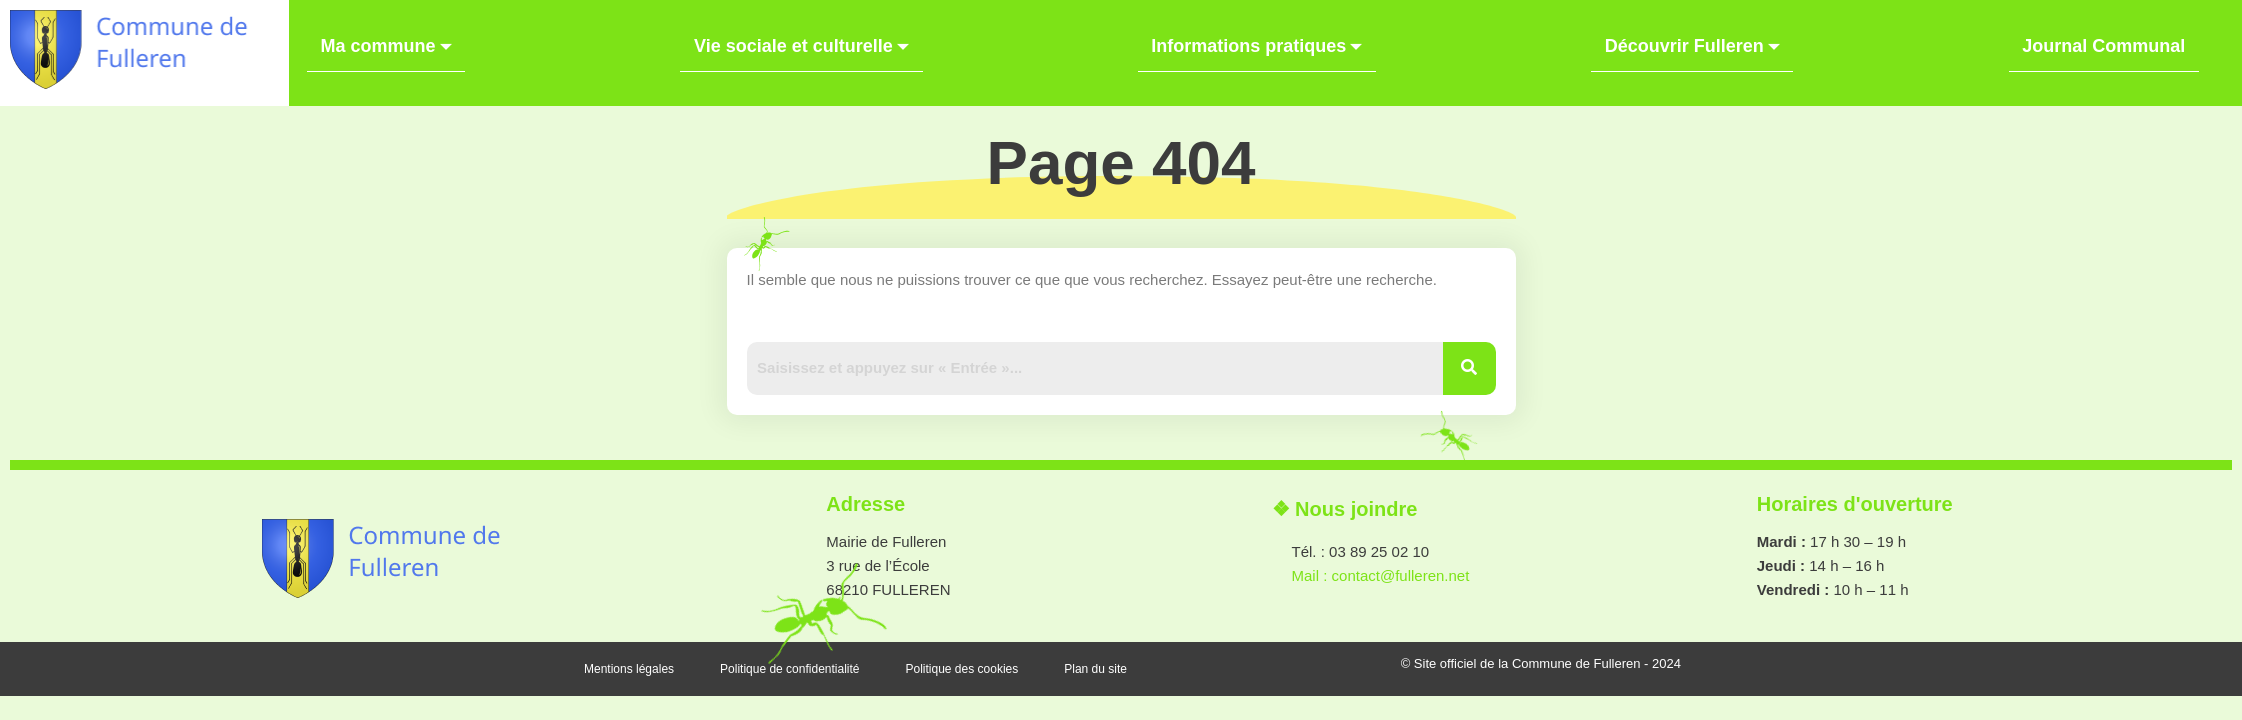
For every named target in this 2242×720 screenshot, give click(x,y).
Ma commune (372, 37)
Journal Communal (2117, 35)
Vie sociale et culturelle (794, 37)
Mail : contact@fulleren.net (1381, 599)
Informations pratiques (1256, 37)
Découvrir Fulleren (1699, 37)
